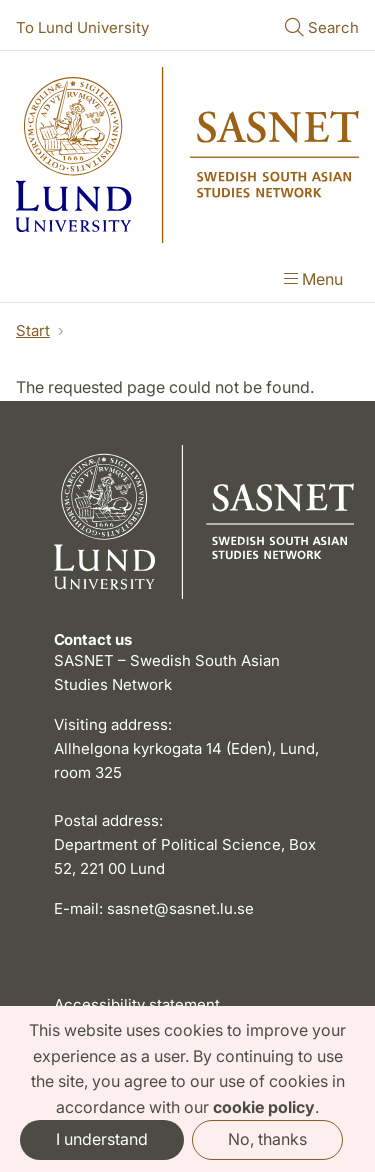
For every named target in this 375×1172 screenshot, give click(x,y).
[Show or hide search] (322, 29)
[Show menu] (313, 281)
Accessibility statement (137, 1004)
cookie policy (264, 1107)
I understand (102, 1139)
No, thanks (267, 1139)
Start (33, 330)
